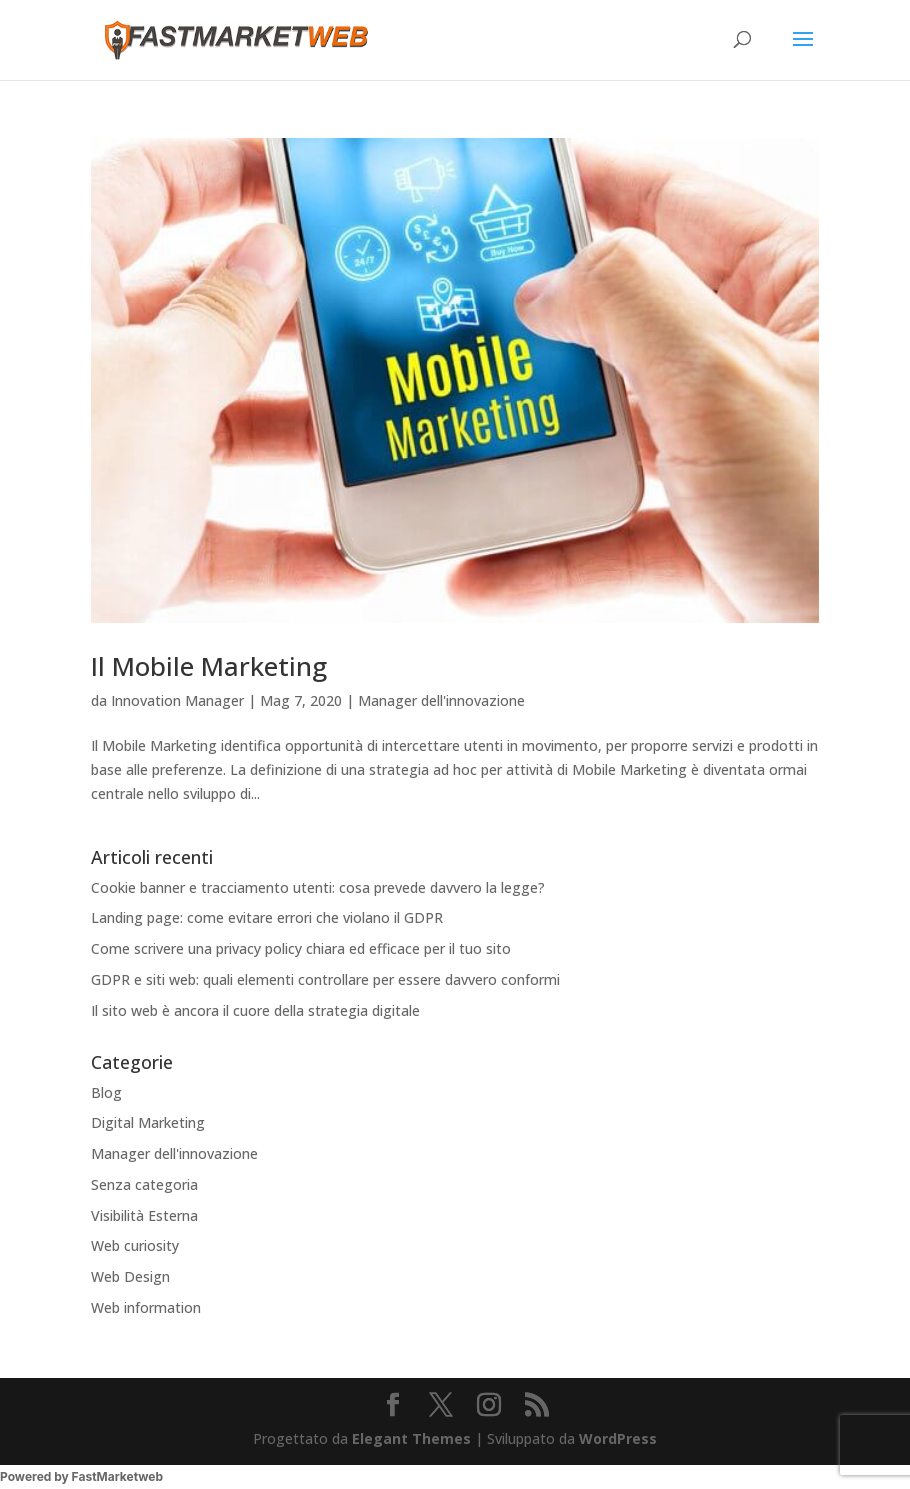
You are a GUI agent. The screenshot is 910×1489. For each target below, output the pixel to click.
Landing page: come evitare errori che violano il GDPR (267, 917)
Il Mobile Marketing (209, 666)
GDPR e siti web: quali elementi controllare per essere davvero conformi (325, 979)
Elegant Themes (411, 1438)
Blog (106, 1092)
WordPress (618, 1438)
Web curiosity (135, 1245)
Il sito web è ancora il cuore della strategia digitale (255, 1010)
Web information (146, 1307)
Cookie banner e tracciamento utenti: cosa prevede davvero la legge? (318, 887)
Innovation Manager (177, 700)
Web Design (130, 1276)
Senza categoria (144, 1184)
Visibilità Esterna (144, 1215)
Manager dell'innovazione (441, 700)
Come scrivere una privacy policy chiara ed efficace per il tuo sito (301, 948)
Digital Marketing (148, 1122)
